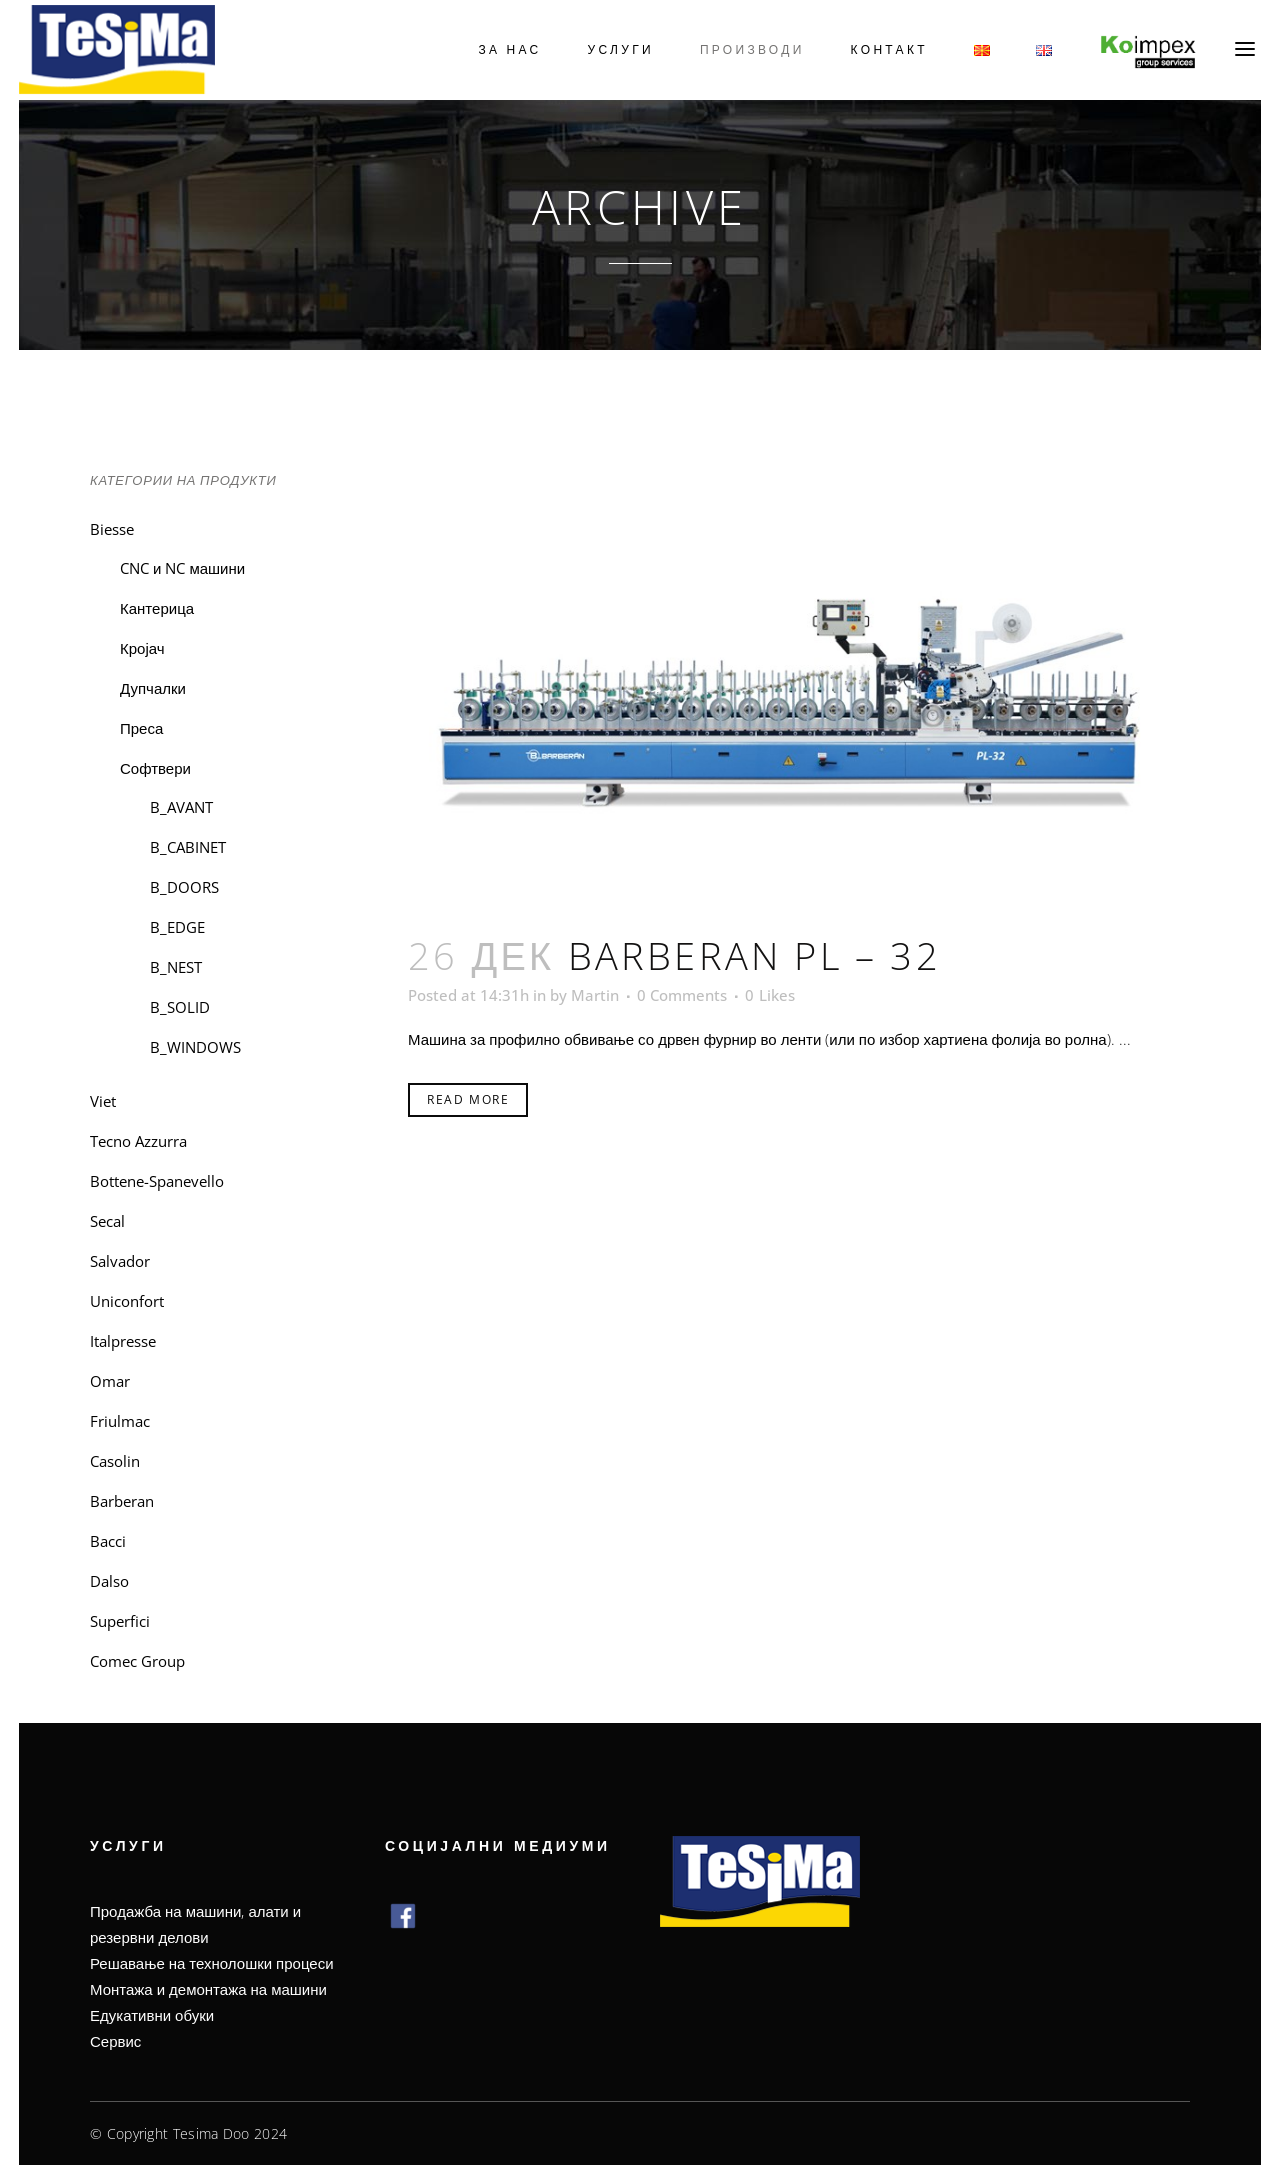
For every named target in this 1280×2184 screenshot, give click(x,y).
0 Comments (682, 995)
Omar (110, 1381)
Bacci (108, 1541)
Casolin (115, 1461)
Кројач (142, 648)
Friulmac (120, 1421)
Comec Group (137, 1661)
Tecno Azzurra (138, 1141)
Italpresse (123, 1341)
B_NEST (176, 967)
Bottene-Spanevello (157, 1181)
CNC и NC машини (182, 568)
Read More (468, 1099)
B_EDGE (177, 927)
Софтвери (155, 768)
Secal (107, 1221)
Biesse (112, 529)
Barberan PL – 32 (754, 955)
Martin (595, 995)
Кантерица (157, 608)
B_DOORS (184, 887)
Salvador (120, 1261)
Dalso (109, 1581)
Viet (103, 1101)
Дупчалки (153, 688)
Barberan (122, 1501)
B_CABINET (188, 847)
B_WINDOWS (195, 1047)
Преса (141, 728)
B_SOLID (180, 1007)
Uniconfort (127, 1301)
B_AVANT (181, 807)
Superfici (120, 1621)
